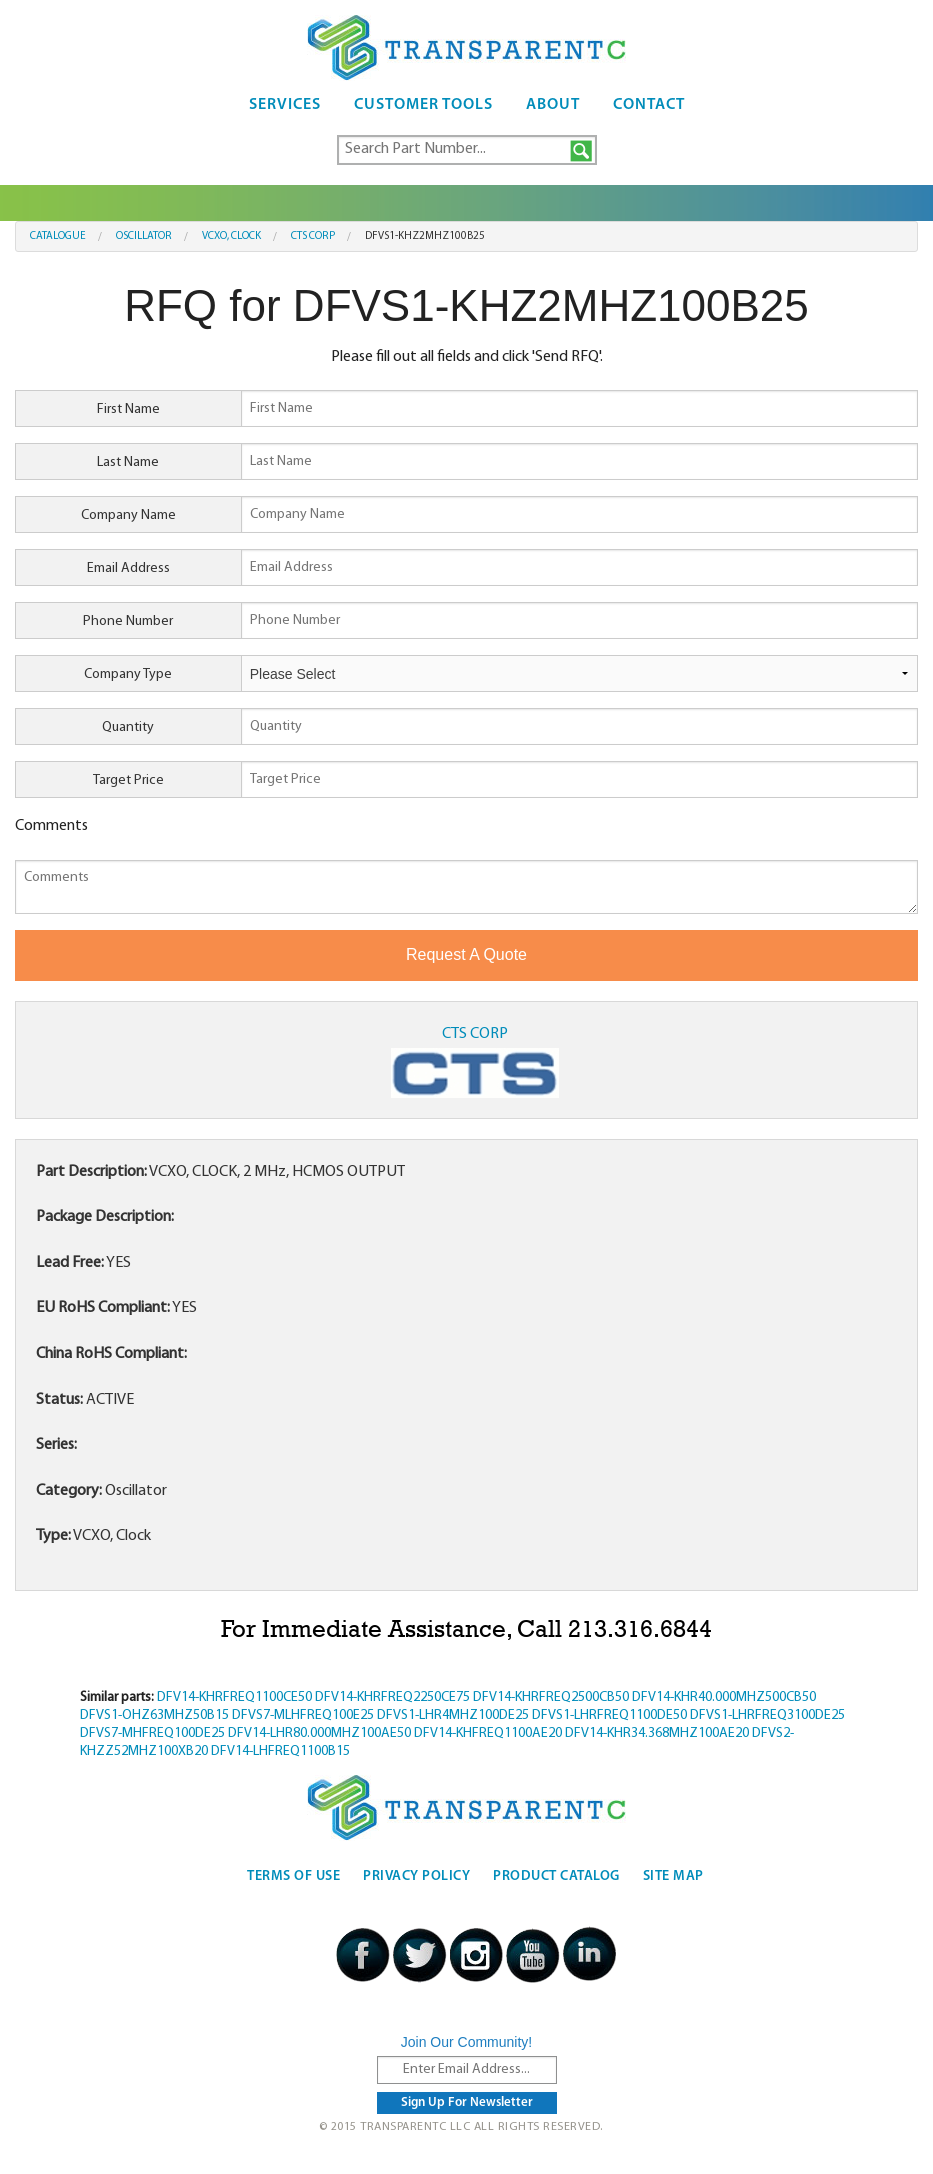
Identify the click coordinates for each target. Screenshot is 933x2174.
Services (285, 105)
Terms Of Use (293, 1876)
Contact (649, 105)
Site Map (673, 1876)
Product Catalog (556, 1876)
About (553, 105)
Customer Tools (423, 105)
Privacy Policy (416, 1876)
